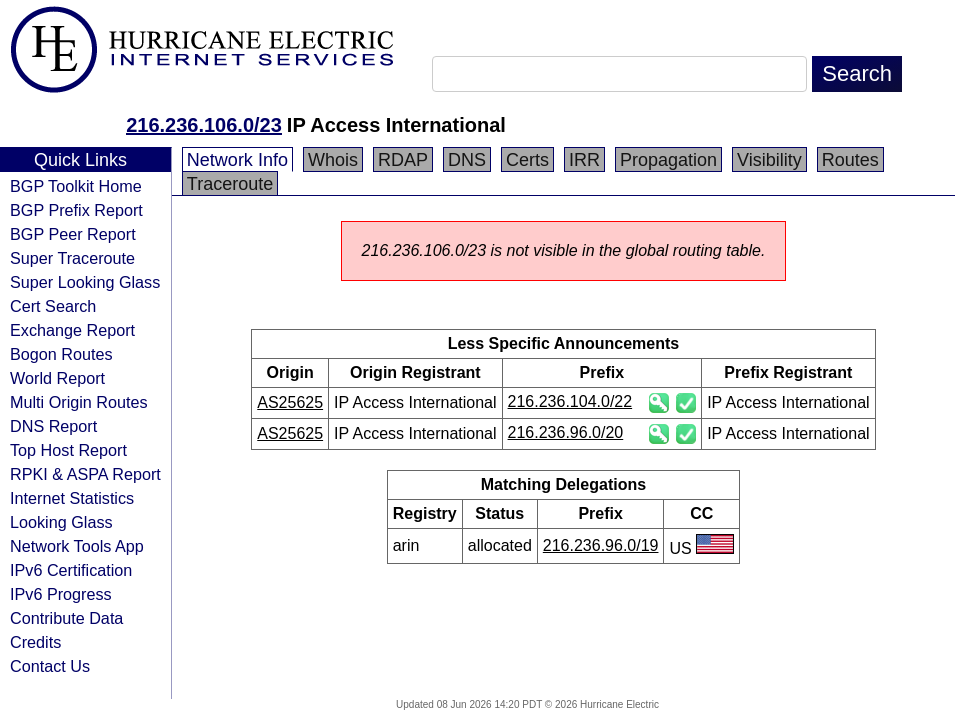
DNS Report (53, 426)
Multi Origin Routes (79, 402)
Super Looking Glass (85, 282)
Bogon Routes (61, 354)
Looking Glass (61, 522)
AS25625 (290, 402)
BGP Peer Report (73, 234)
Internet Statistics (72, 498)
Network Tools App (77, 546)
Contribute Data (66, 618)
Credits (35, 642)
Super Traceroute (72, 258)
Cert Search (53, 306)
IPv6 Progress (61, 594)
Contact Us (50, 666)
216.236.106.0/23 (204, 125)
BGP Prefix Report (76, 210)
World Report (57, 378)
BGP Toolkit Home (76, 186)
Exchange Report (72, 330)
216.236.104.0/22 (570, 401)
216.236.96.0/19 (601, 545)
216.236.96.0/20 (566, 432)
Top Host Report (68, 450)
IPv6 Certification (71, 570)
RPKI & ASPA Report (85, 474)
